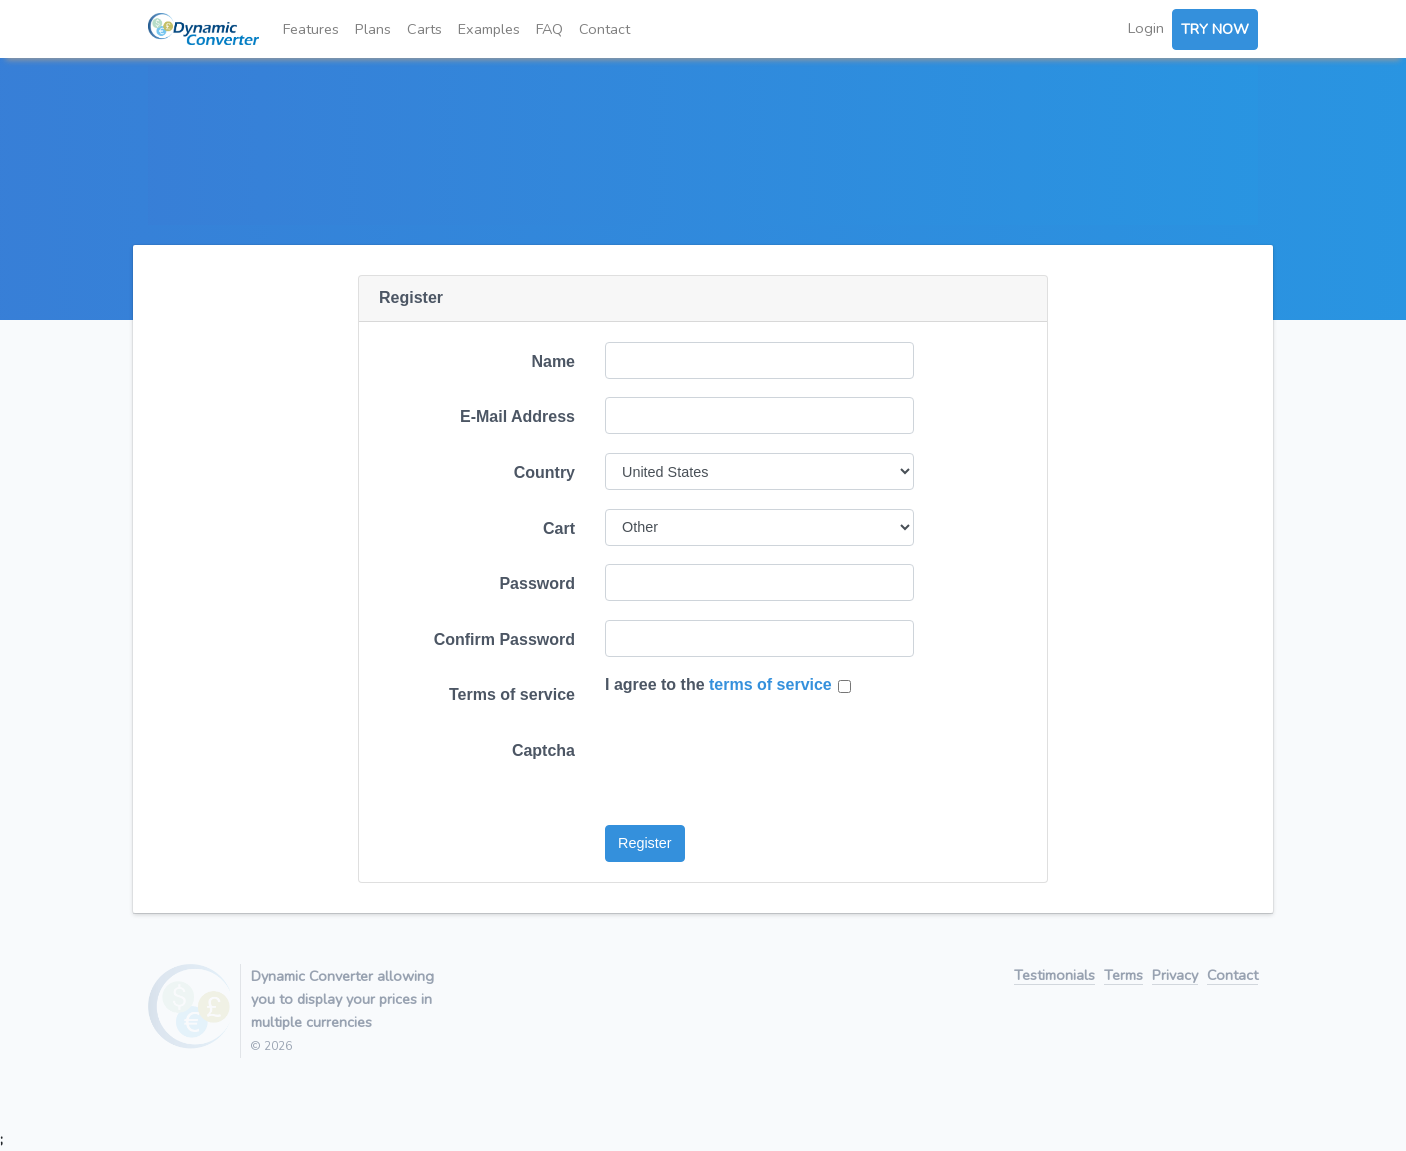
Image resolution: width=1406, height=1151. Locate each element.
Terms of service (512, 694)
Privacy (1175, 976)
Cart (559, 528)
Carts (424, 29)
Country (544, 472)
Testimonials (1054, 976)
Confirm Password (504, 639)
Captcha (543, 750)
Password (537, 583)
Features (311, 29)
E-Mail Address (517, 416)
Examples (489, 29)
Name (553, 361)
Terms (1123, 976)
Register (645, 843)
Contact (604, 29)
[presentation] (757, 770)
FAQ (549, 29)
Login (1146, 28)
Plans (373, 29)
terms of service (770, 684)
